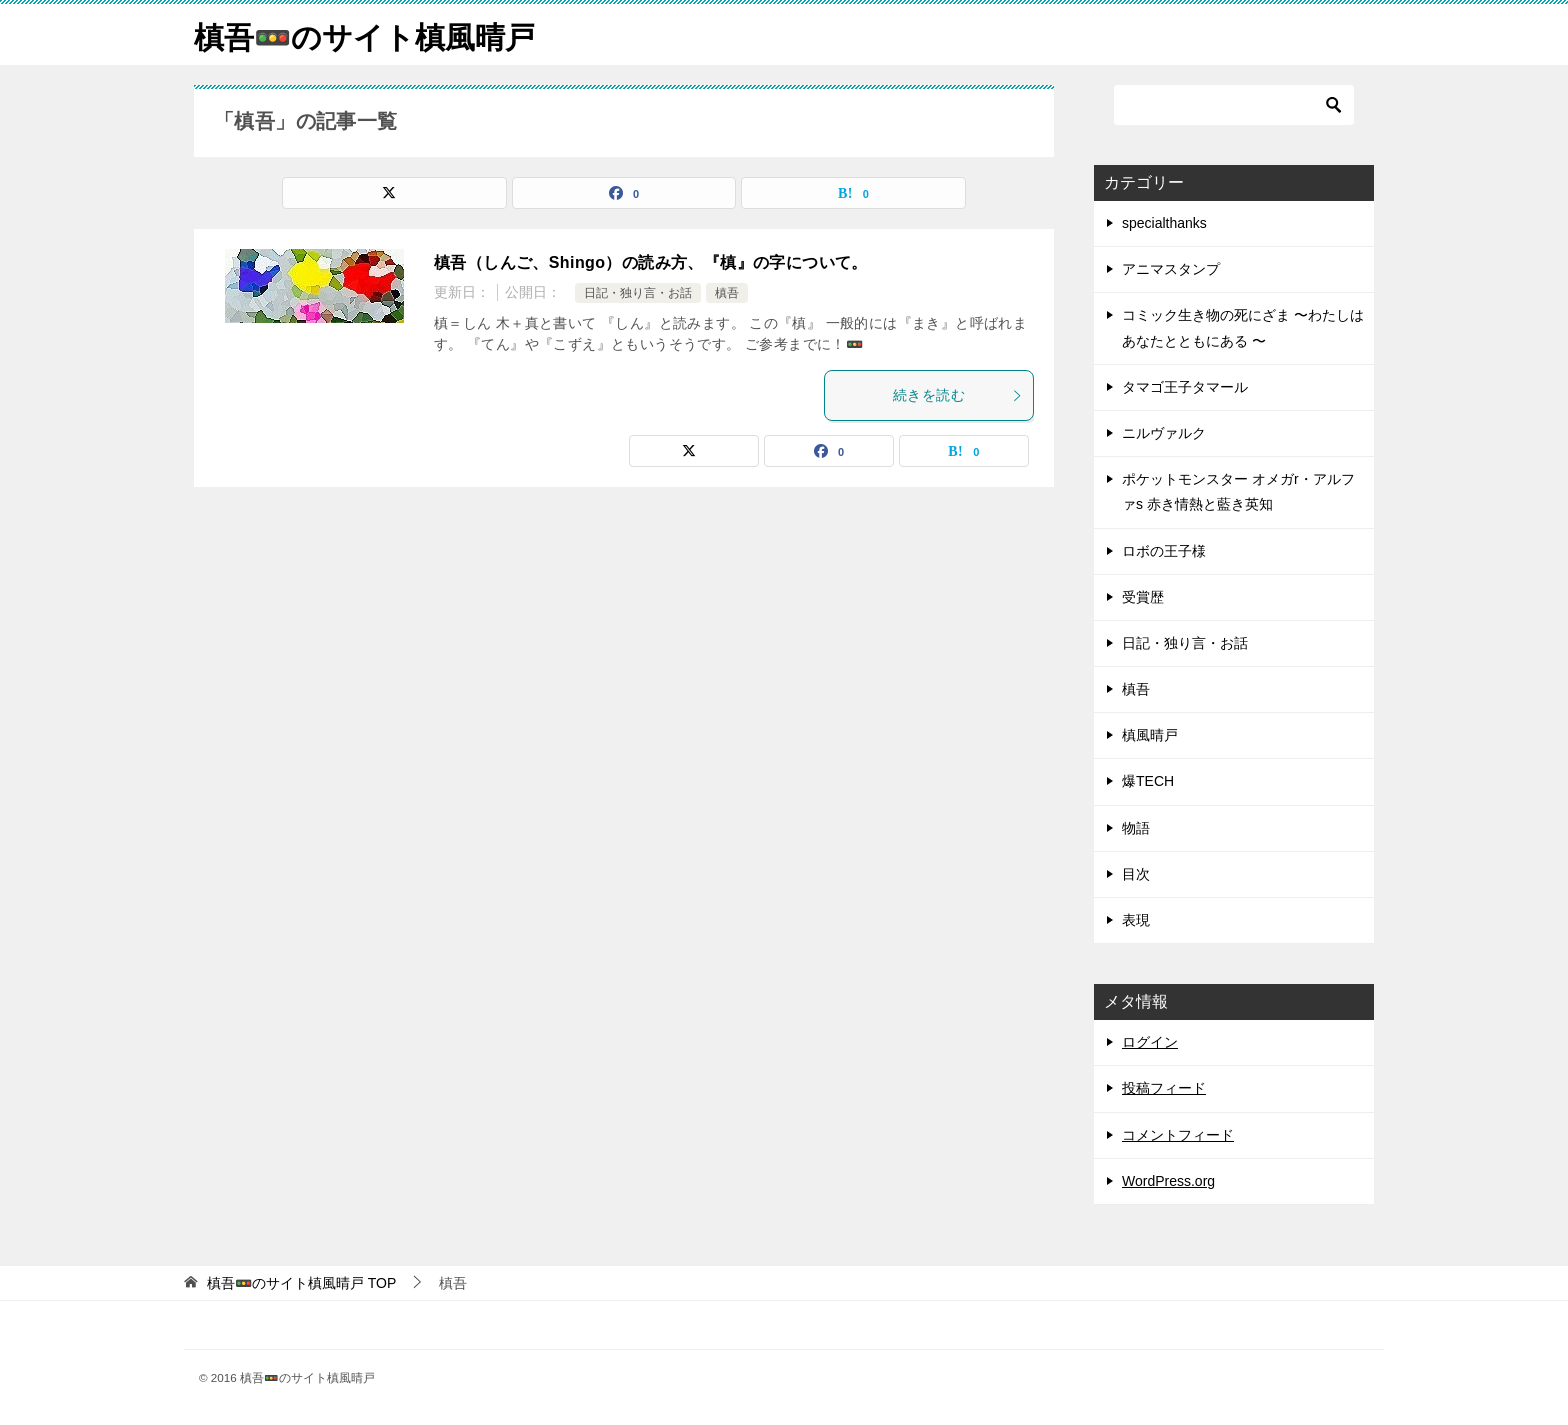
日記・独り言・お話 (638, 293)
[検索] (1234, 105)
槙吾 (727, 293)
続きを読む (958, 395)
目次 (1136, 874)
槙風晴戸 (1150, 735)
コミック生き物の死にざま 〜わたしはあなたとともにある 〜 (1243, 327)
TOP (301, 1283)
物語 (1136, 828)
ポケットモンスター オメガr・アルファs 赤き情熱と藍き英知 (1238, 491)
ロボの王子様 (1164, 551)
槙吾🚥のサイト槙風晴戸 (364, 34)
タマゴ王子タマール (1185, 387)
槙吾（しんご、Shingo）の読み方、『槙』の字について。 (651, 262)
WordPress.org (1168, 1181)
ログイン (1150, 1042)
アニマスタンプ (1171, 269)
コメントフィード (1178, 1135)
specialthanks (1164, 223)
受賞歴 (1143, 597)
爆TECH (1148, 781)
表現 (1136, 920)
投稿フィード (1164, 1088)
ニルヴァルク (1164, 433)
